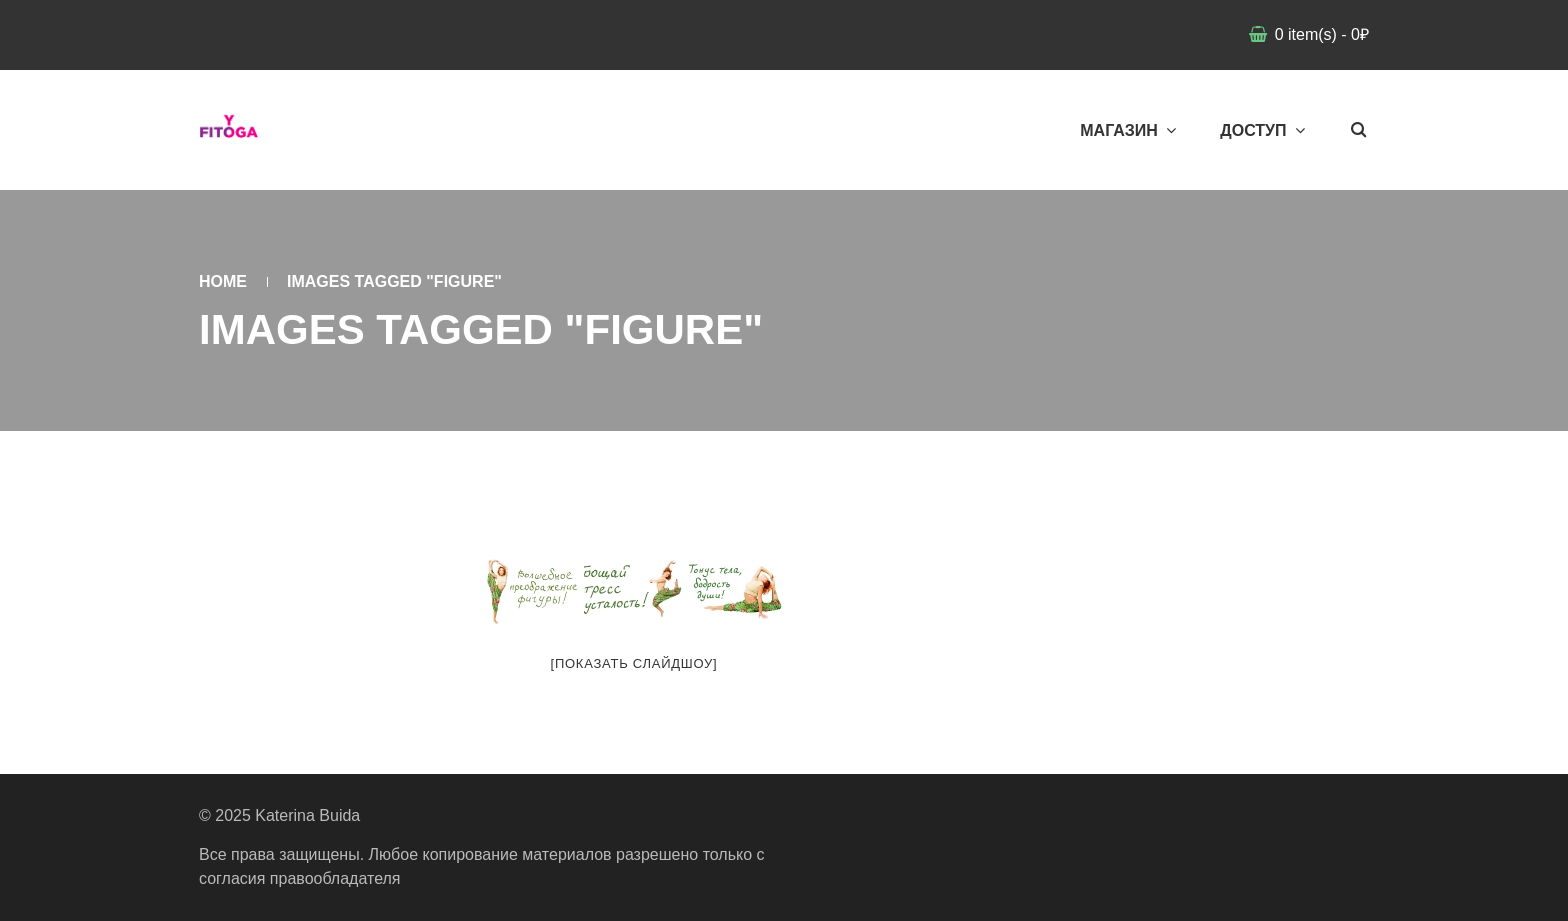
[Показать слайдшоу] (634, 663)
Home (223, 281)
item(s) (1319, 34)
